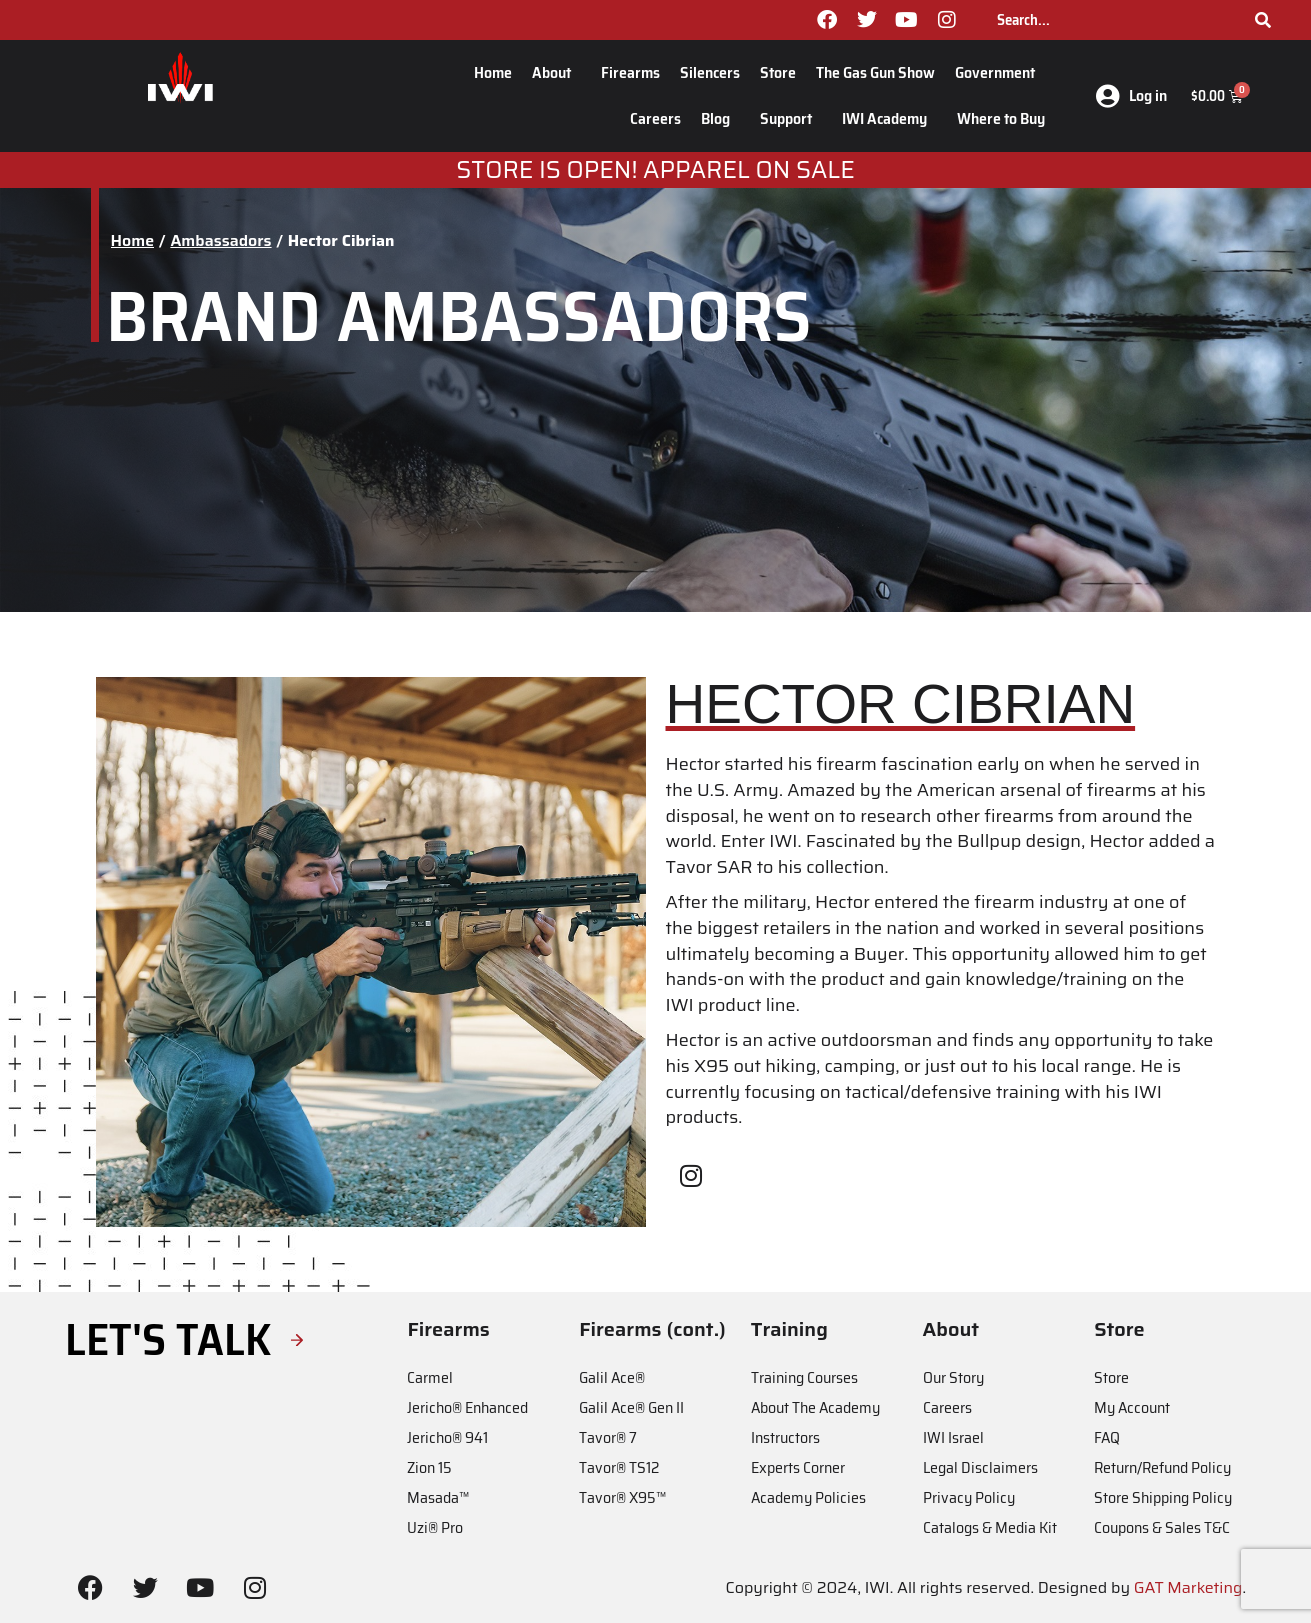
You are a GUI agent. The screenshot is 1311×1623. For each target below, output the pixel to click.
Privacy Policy (969, 1497)
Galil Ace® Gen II (631, 1407)
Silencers (710, 72)
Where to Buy (1001, 118)
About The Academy (815, 1407)
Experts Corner (798, 1467)
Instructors (785, 1437)
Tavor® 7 (608, 1437)
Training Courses (804, 1377)
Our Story (953, 1377)
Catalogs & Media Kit (990, 1527)
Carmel (430, 1377)
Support (791, 118)
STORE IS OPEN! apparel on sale (655, 170)
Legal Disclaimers (980, 1467)
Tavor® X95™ (622, 1497)
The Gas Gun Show (875, 72)
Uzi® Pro (435, 1527)
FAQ (1107, 1437)
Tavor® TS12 (619, 1467)
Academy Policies (808, 1497)
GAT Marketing (1188, 1587)
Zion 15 (429, 1467)
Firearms (630, 72)
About (556, 72)
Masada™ (438, 1497)
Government (1000, 72)
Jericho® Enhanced (467, 1407)
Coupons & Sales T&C (1162, 1527)
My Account (1132, 1407)
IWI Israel (953, 1437)
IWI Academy (889, 118)
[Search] (1263, 20)
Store (778, 72)
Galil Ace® (612, 1377)
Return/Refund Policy (1162, 1467)
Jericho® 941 (447, 1437)
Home (493, 72)
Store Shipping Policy (1163, 1497)
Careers (655, 118)
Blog (720, 118)
